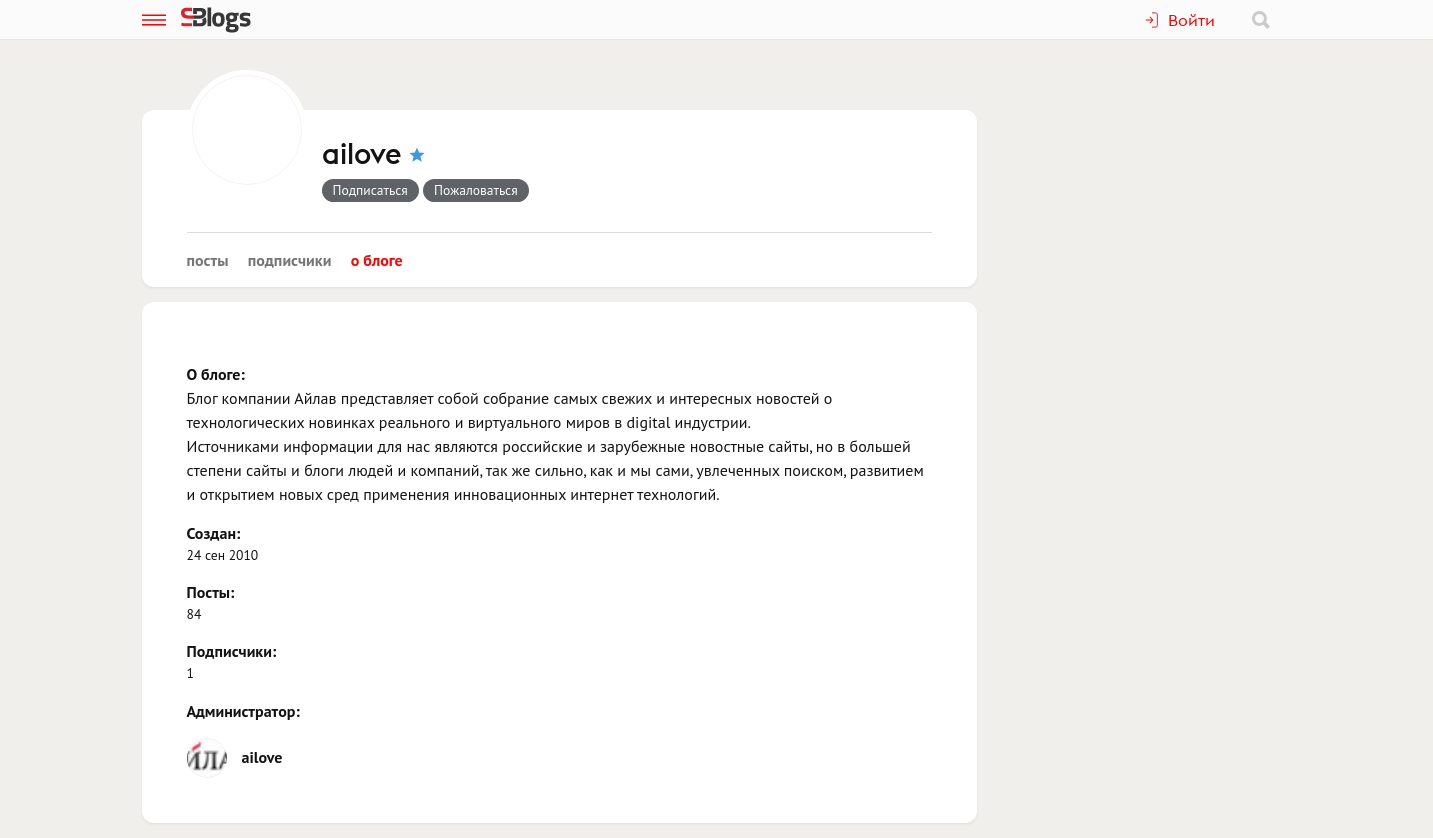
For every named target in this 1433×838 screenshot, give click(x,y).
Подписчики (290, 260)
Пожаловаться (476, 190)
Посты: (211, 592)
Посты (208, 260)
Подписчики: (232, 651)
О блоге (377, 260)
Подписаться (370, 190)
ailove (362, 155)
